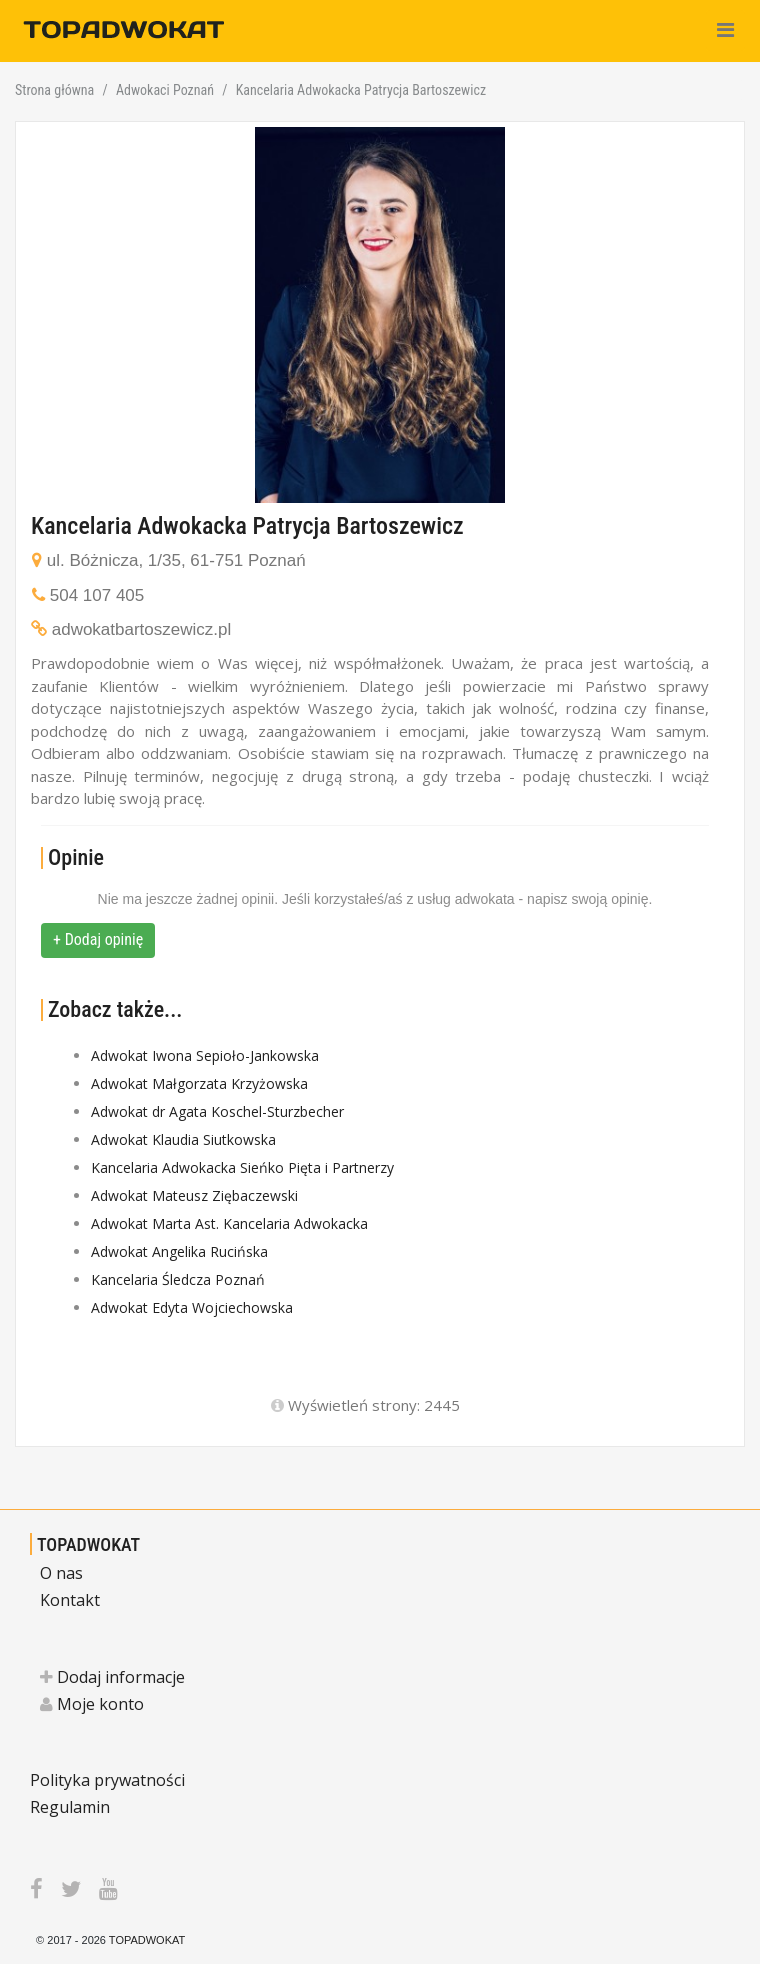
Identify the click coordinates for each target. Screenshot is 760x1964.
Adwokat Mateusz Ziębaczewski (194, 1195)
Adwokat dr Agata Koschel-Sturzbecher (217, 1111)
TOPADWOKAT (88, 1544)
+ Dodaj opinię (98, 939)
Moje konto (92, 1704)
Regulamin (70, 1807)
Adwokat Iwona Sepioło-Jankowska (205, 1055)
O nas (61, 1573)
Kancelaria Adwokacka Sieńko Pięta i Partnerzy (242, 1167)
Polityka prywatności (107, 1780)
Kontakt (70, 1600)
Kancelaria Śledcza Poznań (178, 1279)
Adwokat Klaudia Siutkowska (183, 1139)
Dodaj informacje (112, 1677)
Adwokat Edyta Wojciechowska (192, 1307)
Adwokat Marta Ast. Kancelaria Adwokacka (229, 1223)
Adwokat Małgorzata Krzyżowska (199, 1083)
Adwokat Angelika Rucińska (179, 1251)
